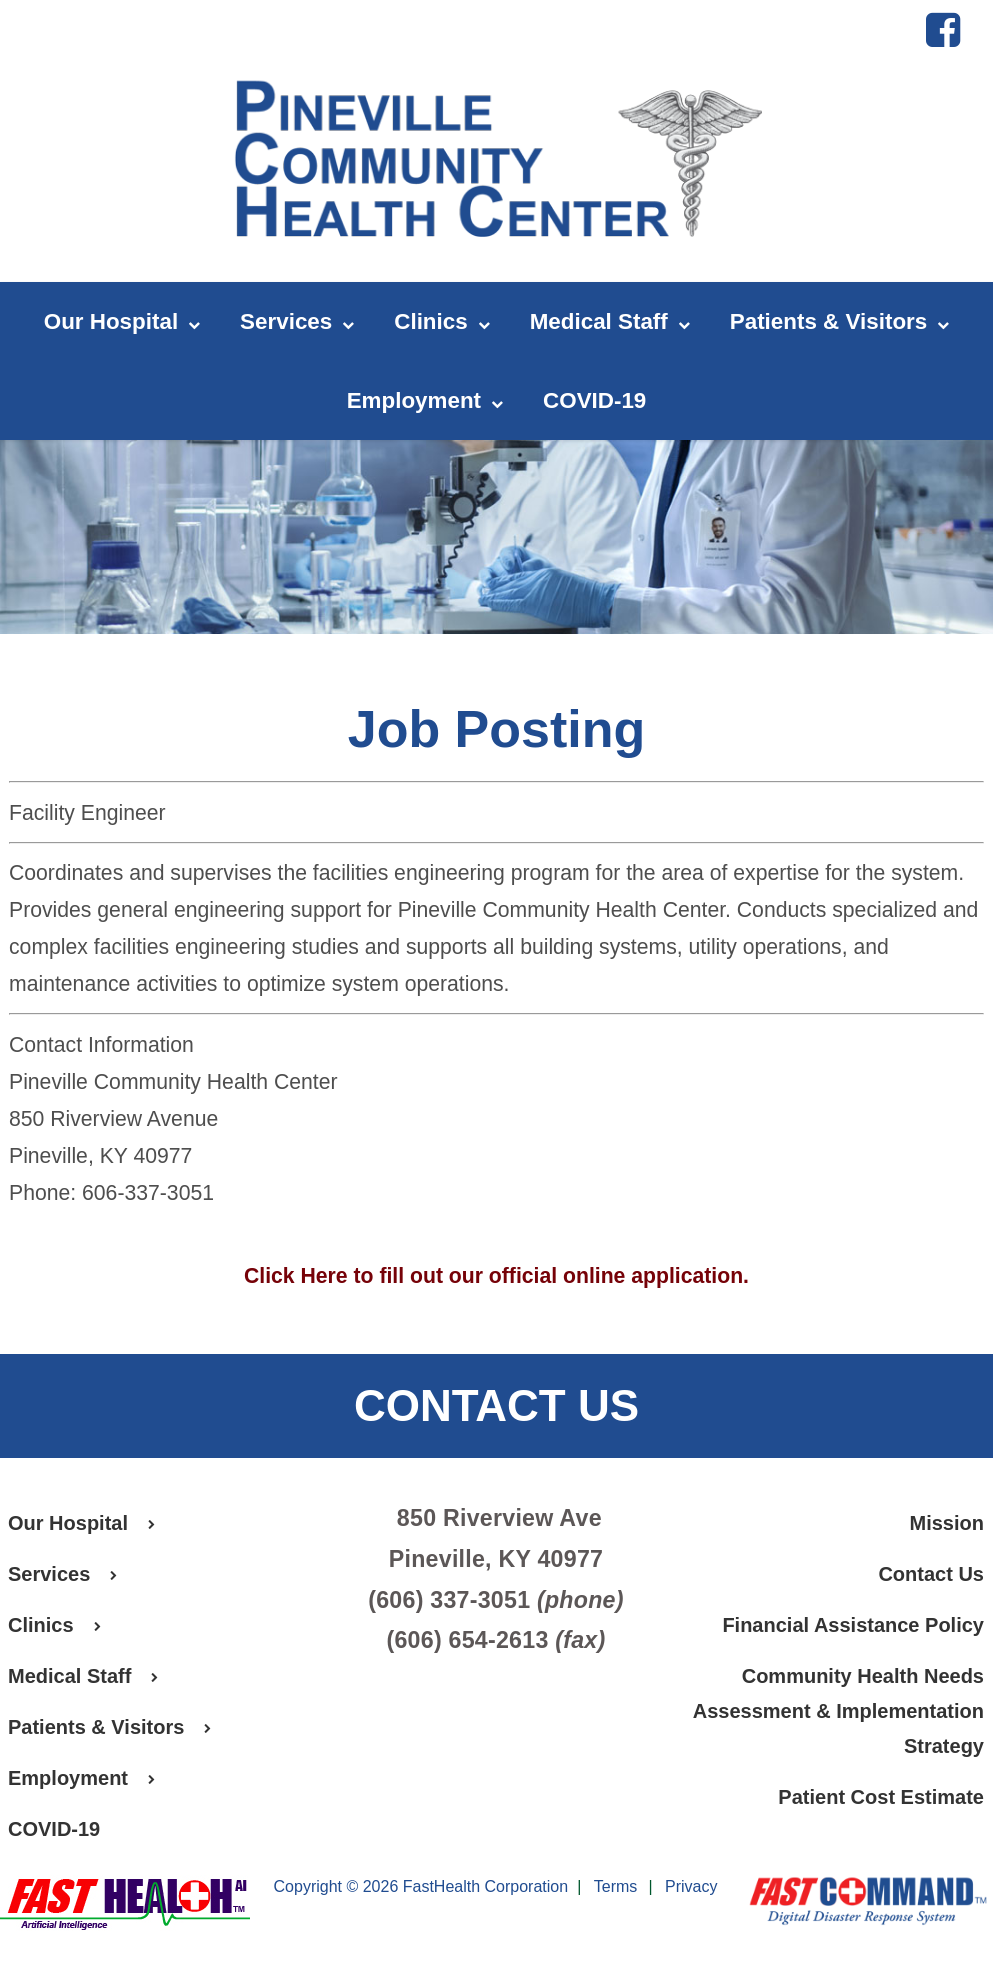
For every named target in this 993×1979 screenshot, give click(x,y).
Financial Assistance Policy (853, 1625)
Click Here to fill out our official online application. (496, 1275)
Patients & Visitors (839, 322)
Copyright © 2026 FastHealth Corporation (421, 1886)
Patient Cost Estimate (881, 1797)
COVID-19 (594, 400)
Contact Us (931, 1574)
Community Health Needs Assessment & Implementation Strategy (838, 1711)
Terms (616, 1887)
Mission (947, 1523)
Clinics (441, 322)
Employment (425, 401)
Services (297, 322)
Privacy (691, 1887)
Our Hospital (122, 322)
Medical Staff (610, 322)
